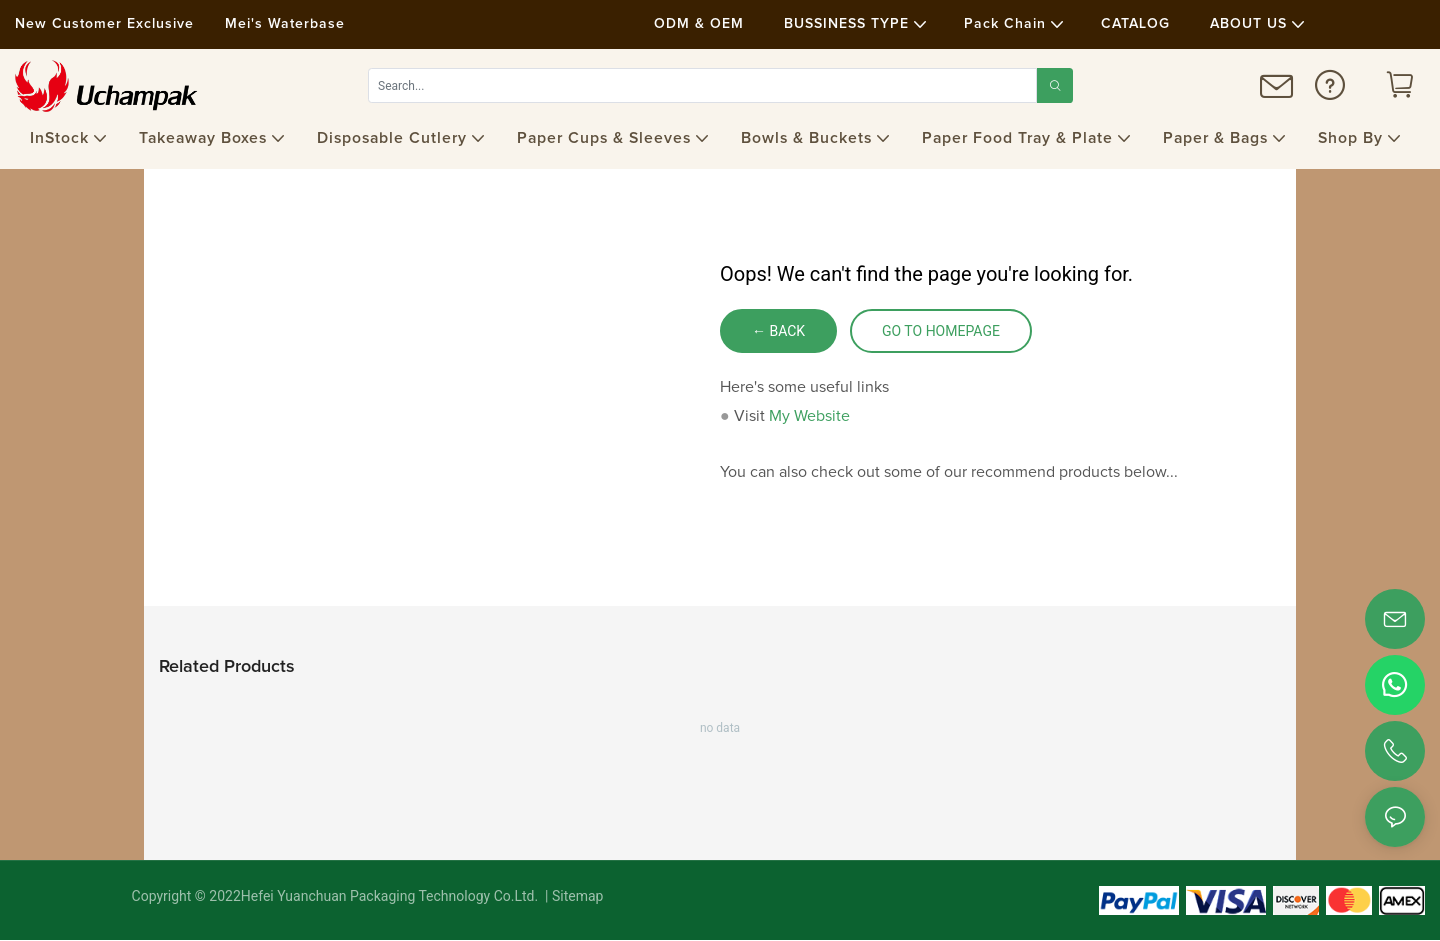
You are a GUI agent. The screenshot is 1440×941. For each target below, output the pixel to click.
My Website (809, 416)
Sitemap (576, 897)
